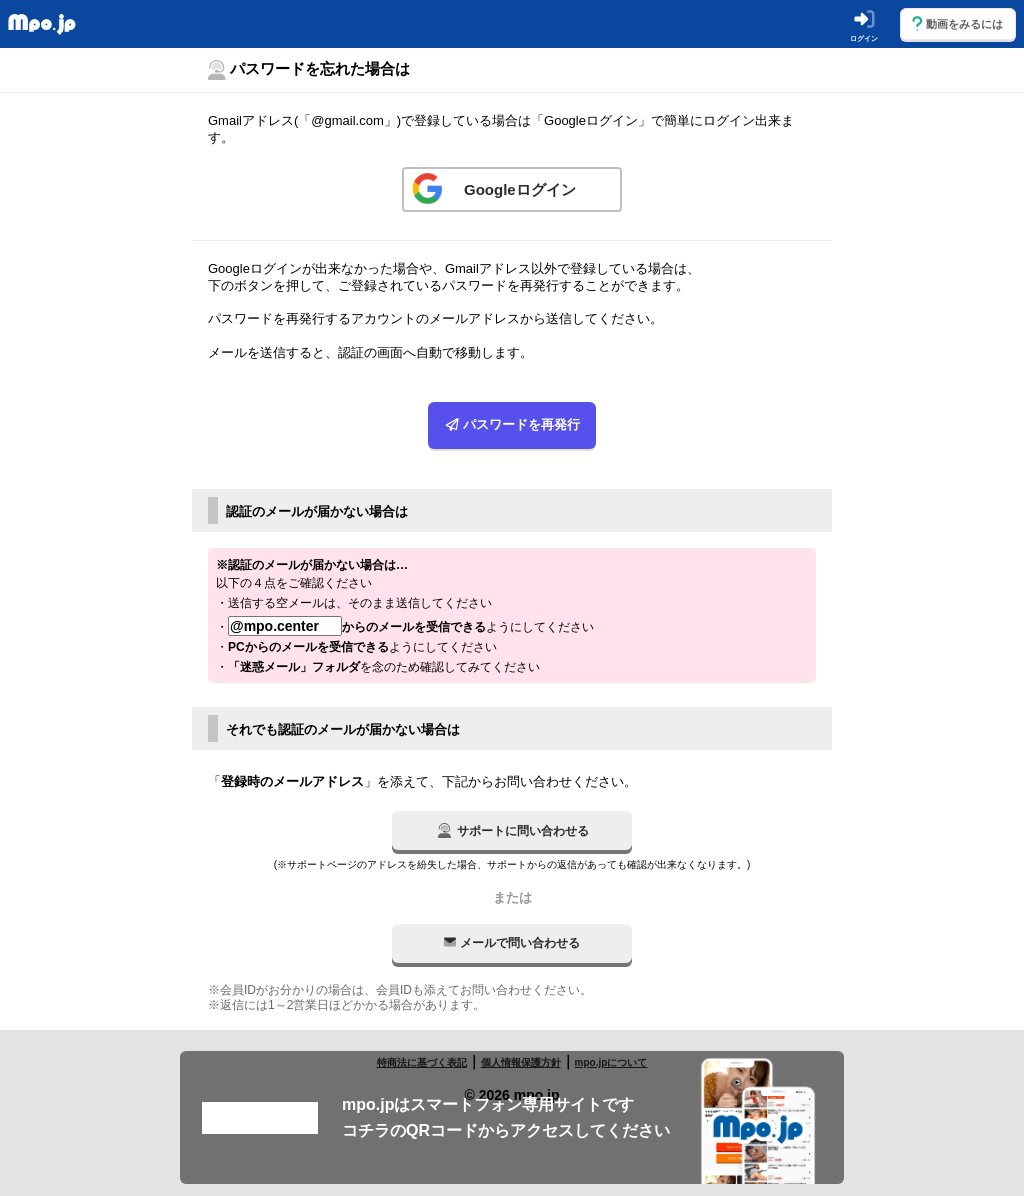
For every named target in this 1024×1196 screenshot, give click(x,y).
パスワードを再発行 (512, 425)
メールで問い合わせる (512, 943)
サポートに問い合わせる (512, 830)
